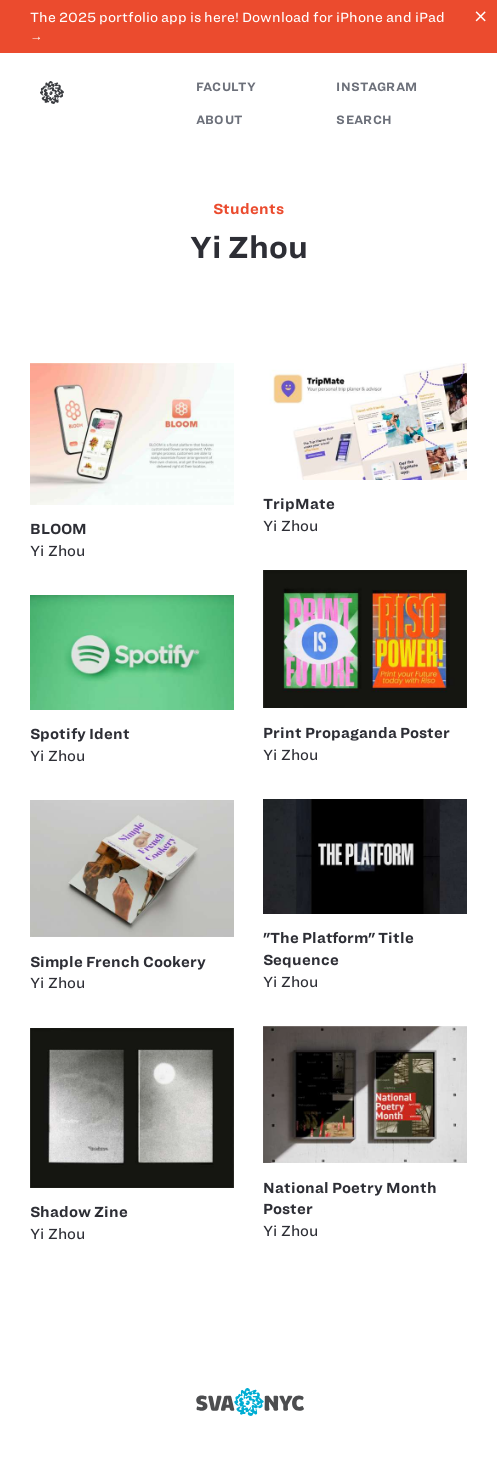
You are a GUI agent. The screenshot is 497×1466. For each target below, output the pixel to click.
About (219, 119)
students (248, 209)
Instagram (376, 86)
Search (364, 119)
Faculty (226, 86)
